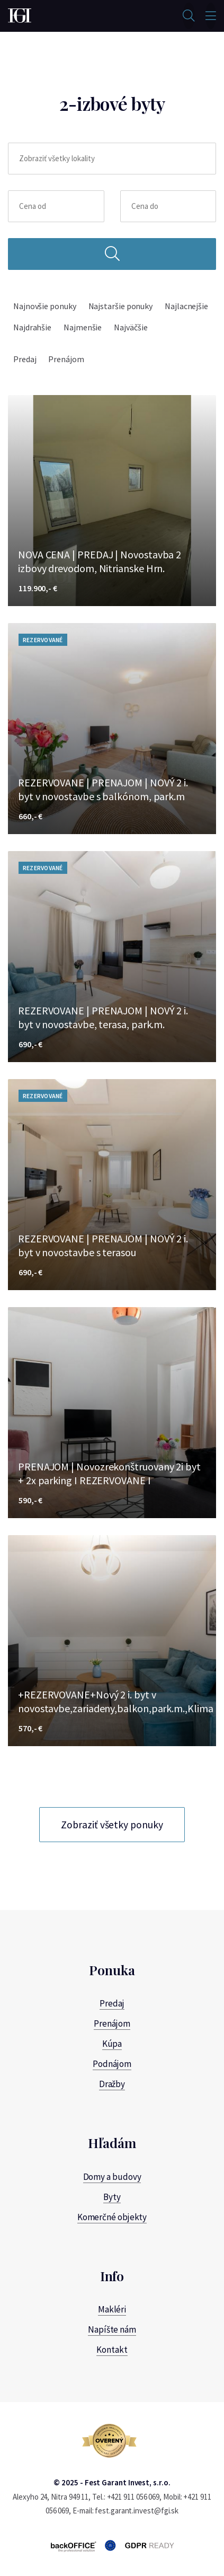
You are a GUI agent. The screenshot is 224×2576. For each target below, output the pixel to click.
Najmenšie (83, 327)
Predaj (25, 359)
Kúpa (112, 2043)
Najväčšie (130, 327)
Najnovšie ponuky (44, 306)
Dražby (112, 2084)
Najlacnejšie (186, 306)
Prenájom (66, 359)
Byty (112, 2197)
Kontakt (111, 2349)
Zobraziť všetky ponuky (112, 1824)
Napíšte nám (112, 2329)
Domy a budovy (112, 2177)
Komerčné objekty (112, 2217)
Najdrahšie (32, 327)
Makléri (112, 2309)
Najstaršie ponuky (120, 306)
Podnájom (112, 2064)
